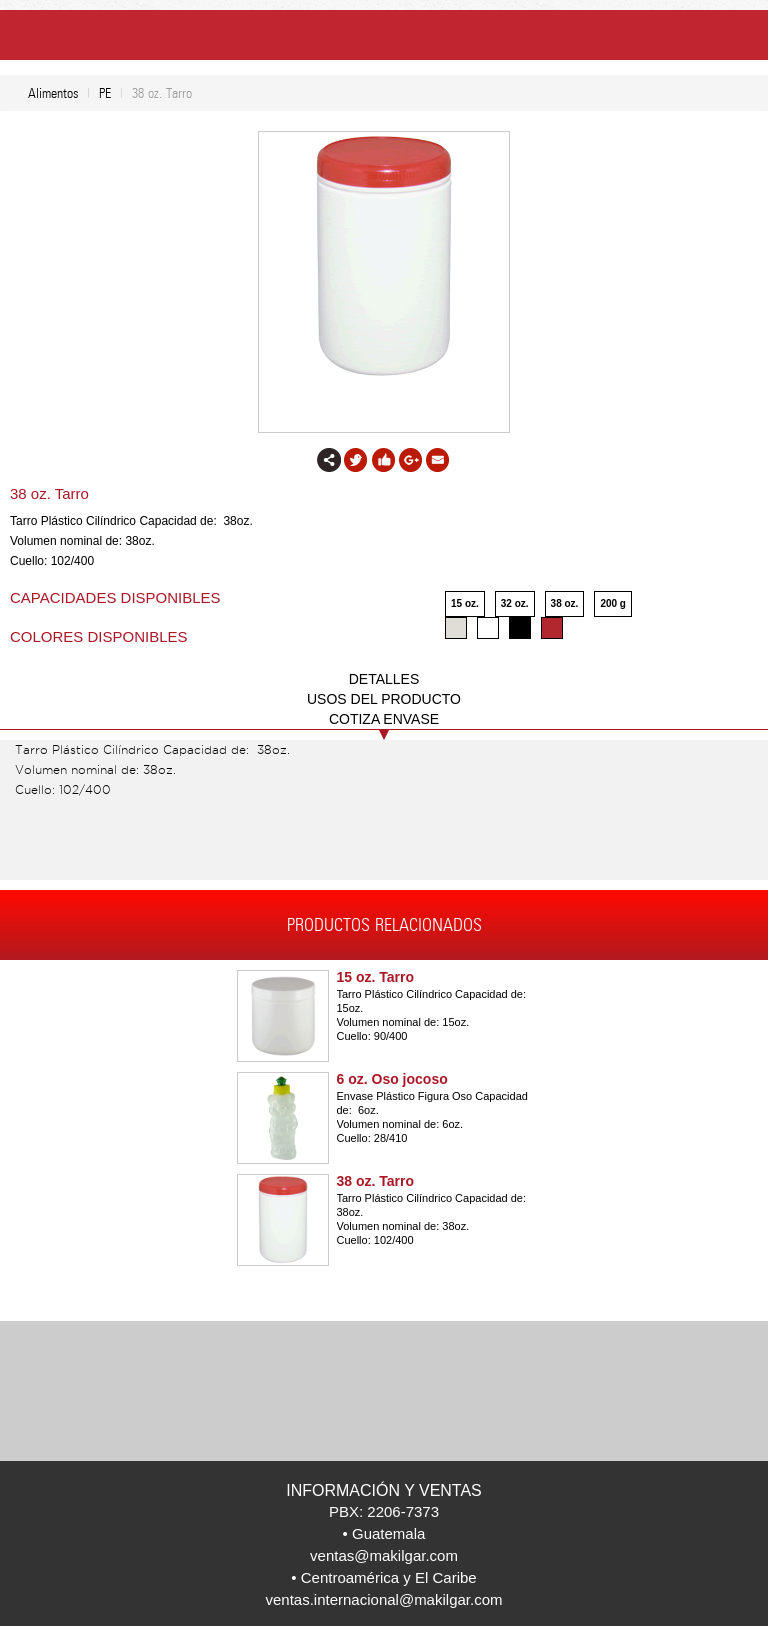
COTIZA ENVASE (384, 719)
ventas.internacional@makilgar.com (383, 1599)
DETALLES (384, 679)
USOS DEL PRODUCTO (384, 699)
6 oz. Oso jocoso (392, 1079)
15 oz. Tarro (376, 977)
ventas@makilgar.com (384, 1555)
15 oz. (465, 603)
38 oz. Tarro (376, 1181)
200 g (613, 603)
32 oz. (515, 603)
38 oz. (565, 603)
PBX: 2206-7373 (384, 1511)
